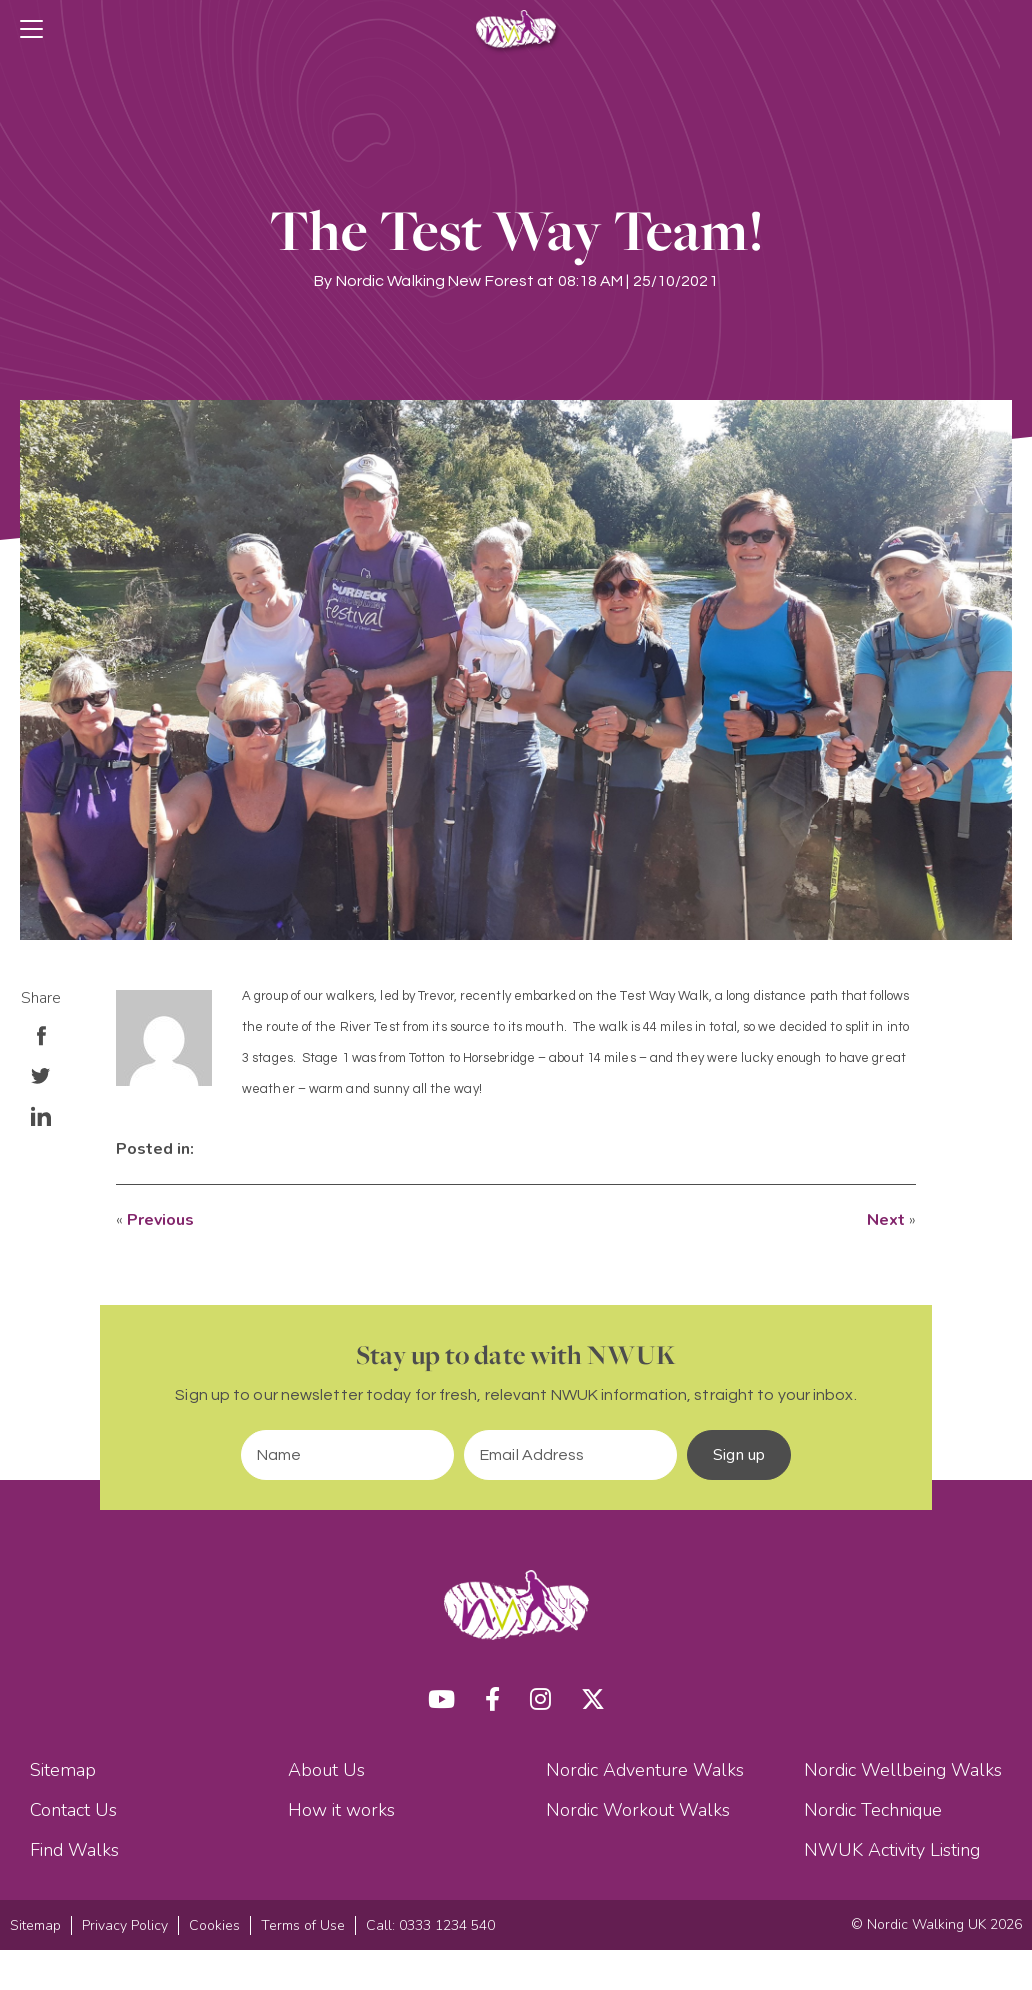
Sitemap (63, 1770)
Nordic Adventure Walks (645, 1770)
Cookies (214, 1925)
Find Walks (74, 1850)
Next (886, 1220)
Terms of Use (303, 1925)
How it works (341, 1810)
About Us (326, 1770)
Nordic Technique (873, 1810)
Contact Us (73, 1810)
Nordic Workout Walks (638, 1810)
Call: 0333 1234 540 (430, 1925)
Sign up (739, 1455)
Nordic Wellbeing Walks (903, 1770)
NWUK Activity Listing (892, 1850)
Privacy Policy (125, 1925)
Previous (160, 1220)
